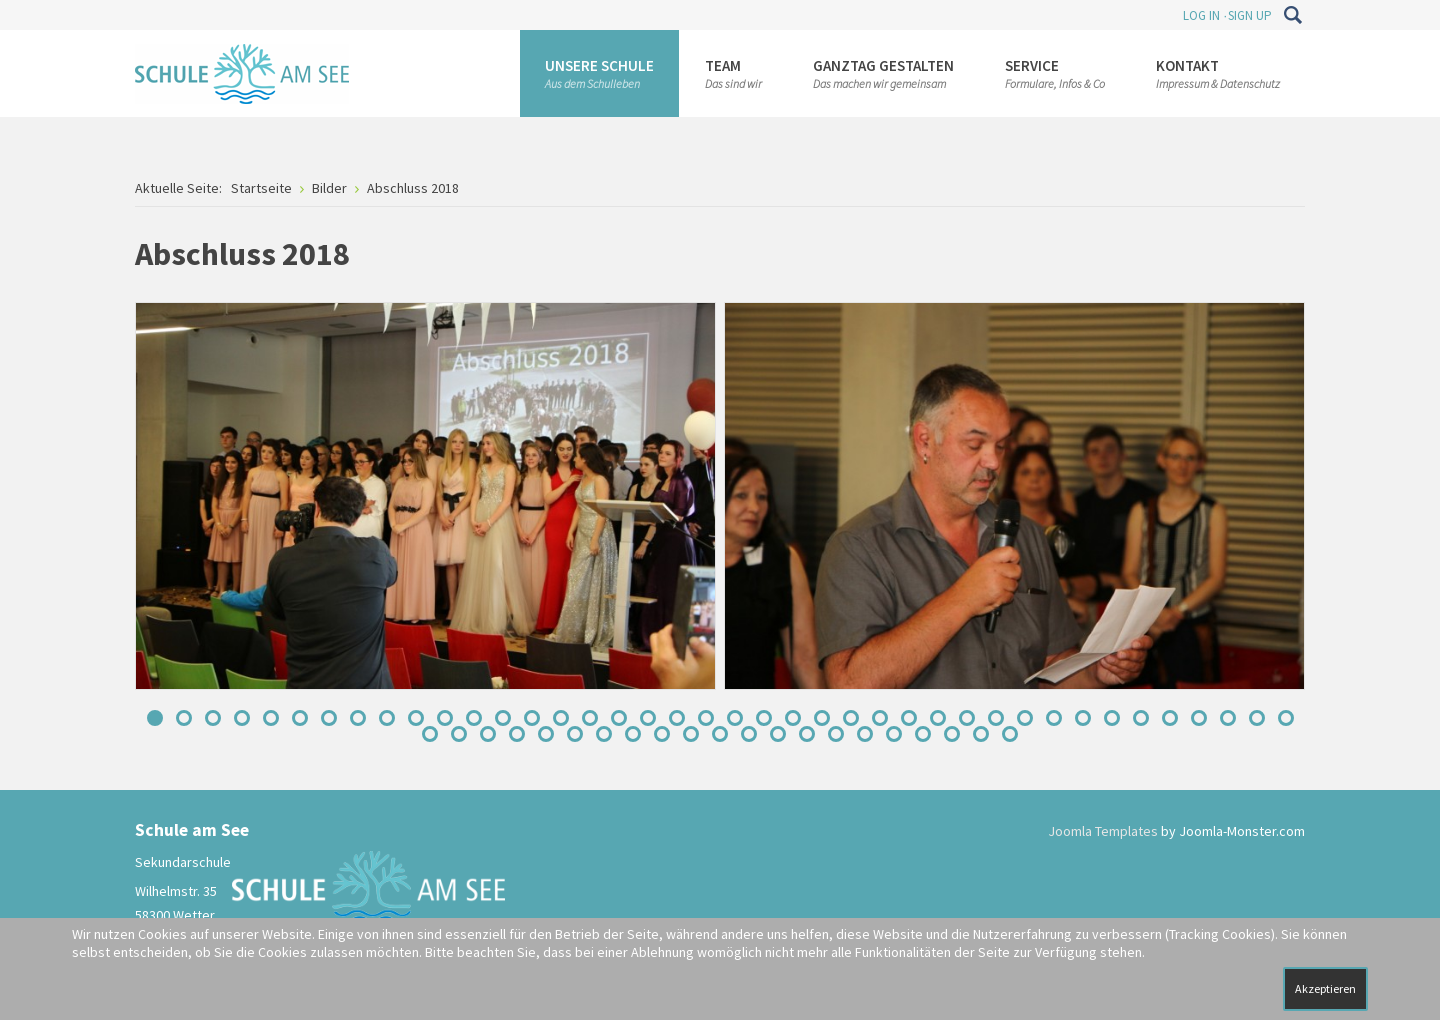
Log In (1201, 15)
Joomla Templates (1103, 831)
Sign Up (1250, 15)
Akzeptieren (1325, 988)
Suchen (1292, 15)
